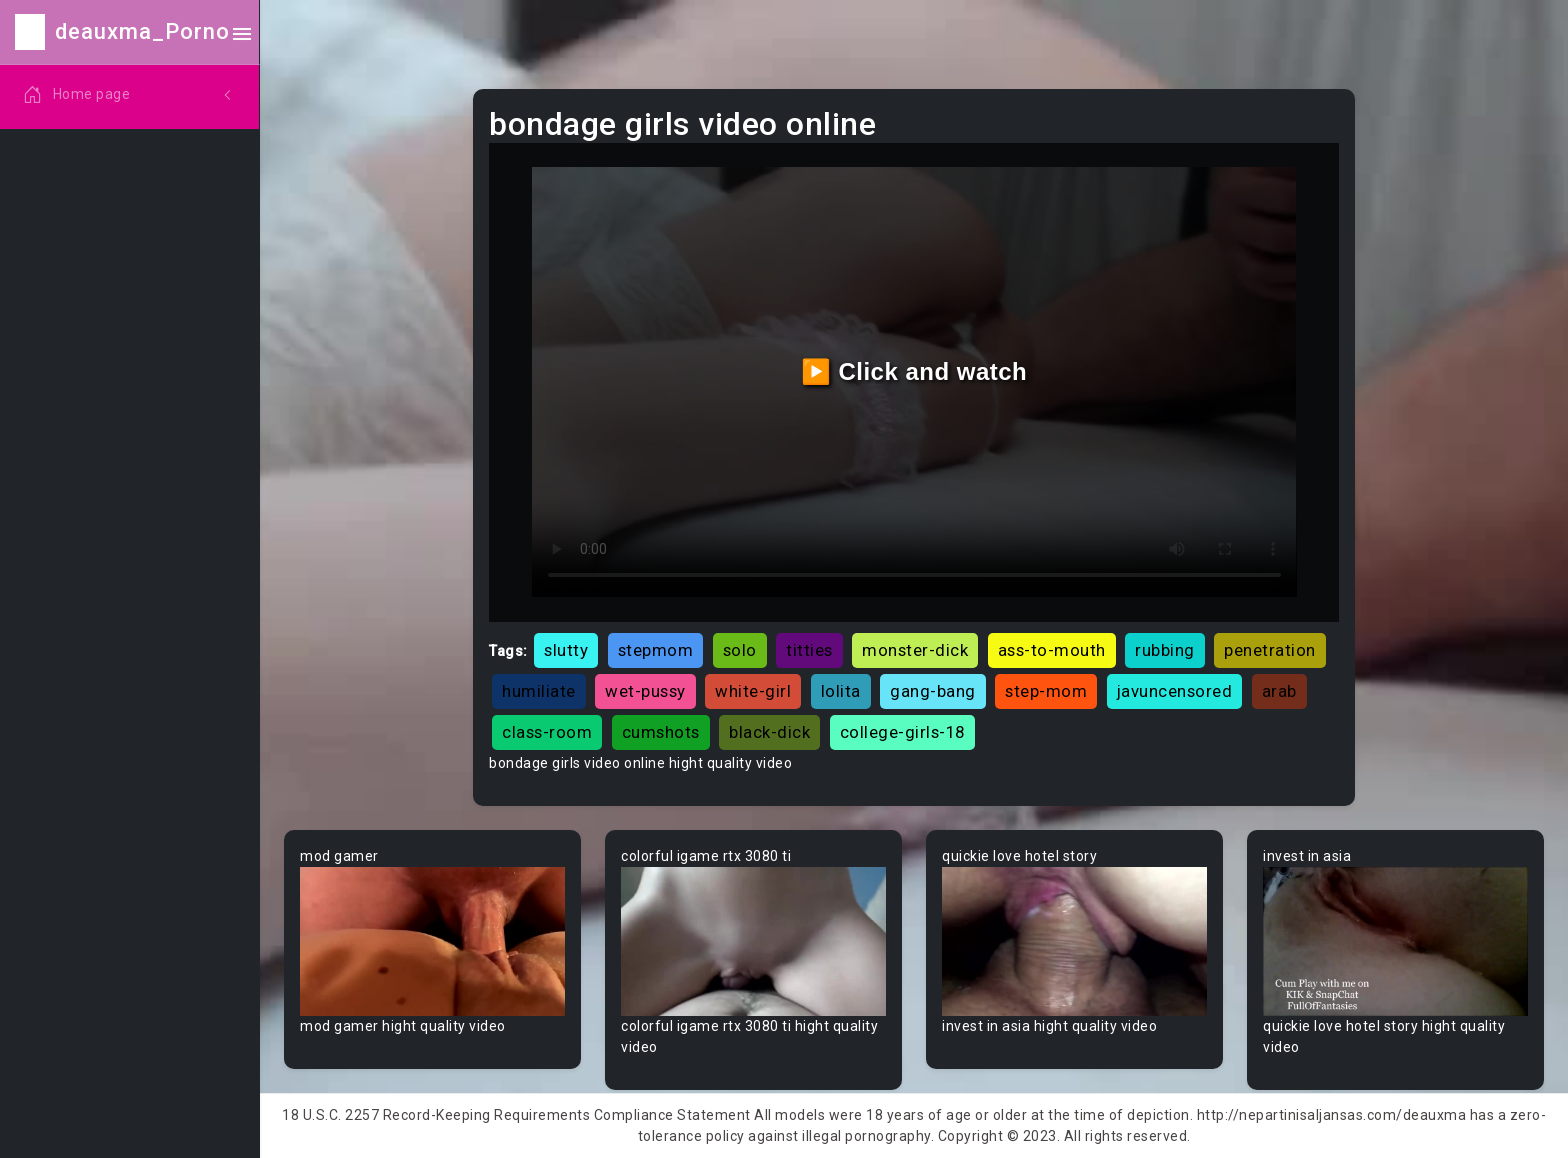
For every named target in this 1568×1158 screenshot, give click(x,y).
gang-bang (933, 691)
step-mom (1046, 691)
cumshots (661, 732)
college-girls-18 (902, 732)
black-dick (769, 732)
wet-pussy (645, 691)
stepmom (656, 650)
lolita (841, 691)
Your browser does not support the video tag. (432, 941)
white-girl (753, 691)
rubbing (1165, 650)
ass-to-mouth (1052, 650)
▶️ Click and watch (914, 371)
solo (740, 650)
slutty (566, 650)
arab (1279, 691)
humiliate (539, 691)
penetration (1270, 650)
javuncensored (1175, 691)
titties (809, 650)
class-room (547, 732)
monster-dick (915, 650)
